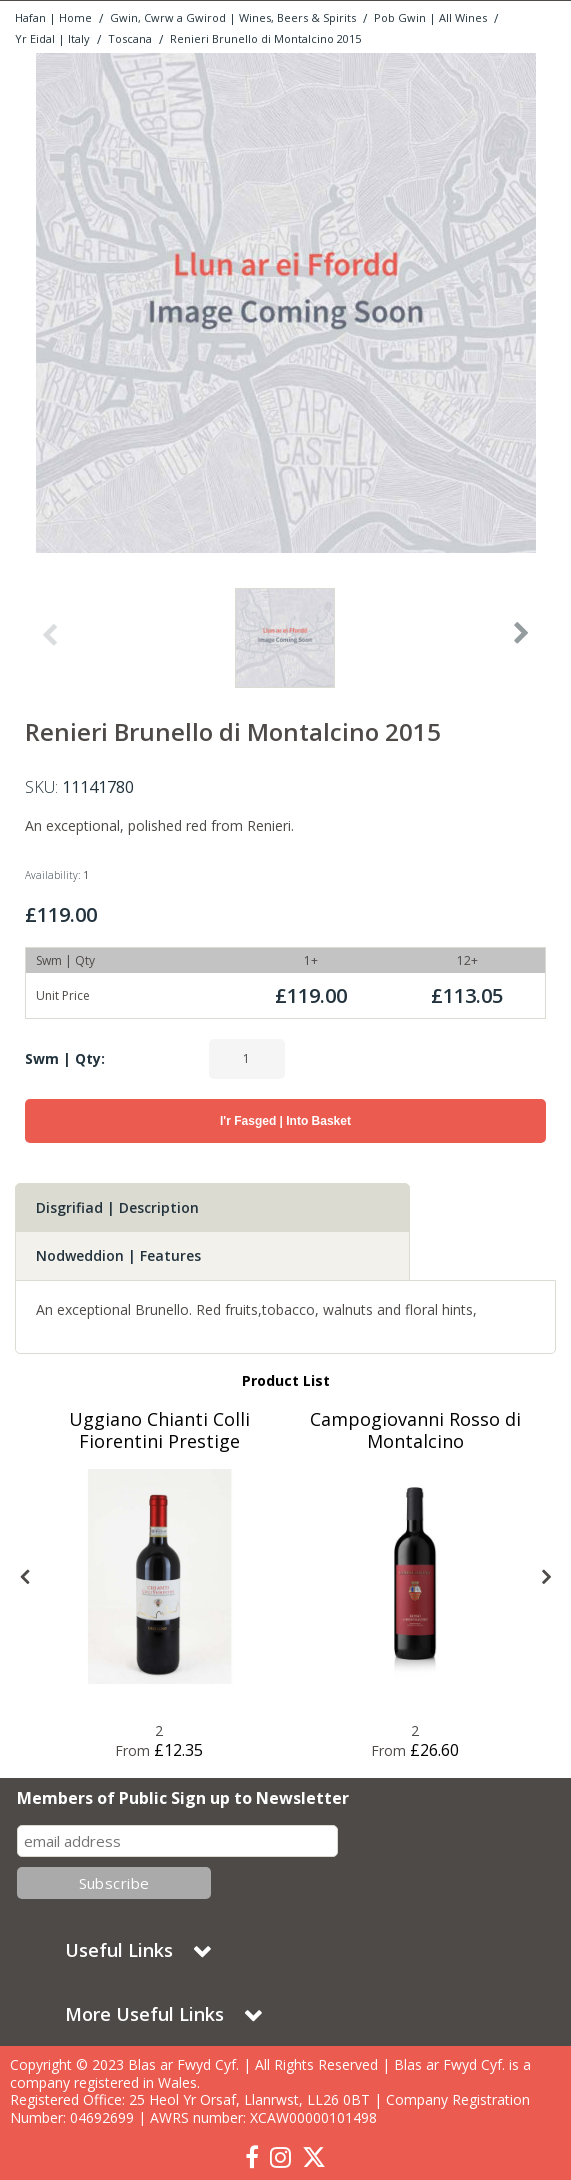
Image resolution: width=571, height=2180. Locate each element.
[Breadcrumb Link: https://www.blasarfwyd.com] (53, 16)
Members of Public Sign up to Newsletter (183, 1798)
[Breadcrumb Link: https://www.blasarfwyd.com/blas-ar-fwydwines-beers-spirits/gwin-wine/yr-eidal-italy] (52, 37)
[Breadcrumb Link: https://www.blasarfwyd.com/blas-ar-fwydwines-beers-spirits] (233, 16)
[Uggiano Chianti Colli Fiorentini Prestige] (159, 1442)
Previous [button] (49, 643)
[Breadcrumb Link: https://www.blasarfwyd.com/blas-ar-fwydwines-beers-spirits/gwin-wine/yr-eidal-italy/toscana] (130, 37)
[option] (285, 303)
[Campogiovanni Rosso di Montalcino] (415, 1442)
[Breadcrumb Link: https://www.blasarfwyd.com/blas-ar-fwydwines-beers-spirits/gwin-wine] (430, 16)
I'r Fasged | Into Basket (285, 1121)
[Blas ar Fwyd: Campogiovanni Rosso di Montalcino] (415, 1576)
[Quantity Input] (247, 1059)
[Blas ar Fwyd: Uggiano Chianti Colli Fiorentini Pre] (159, 1576)
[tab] (212, 1208)
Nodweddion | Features (118, 1255)
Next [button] (522, 643)
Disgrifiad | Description (117, 1207)
